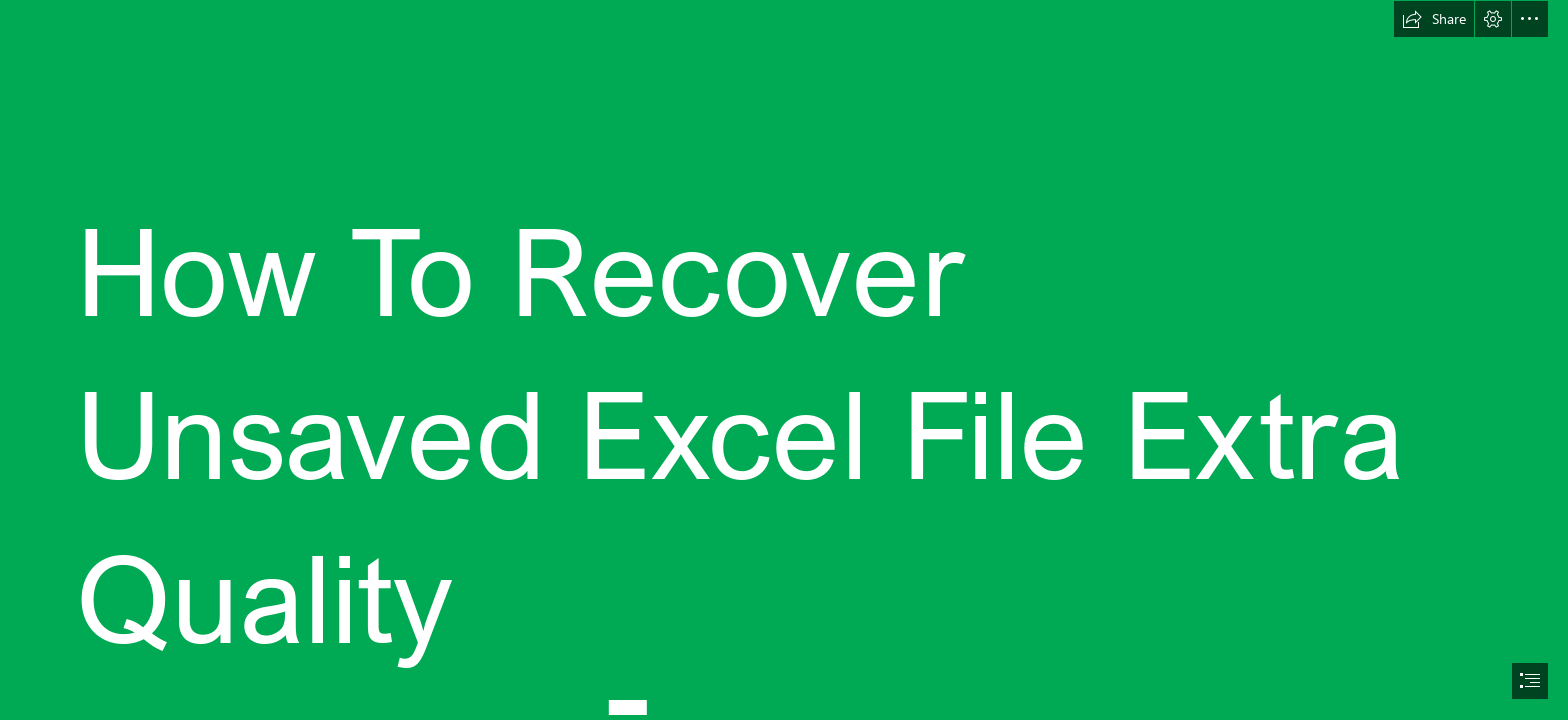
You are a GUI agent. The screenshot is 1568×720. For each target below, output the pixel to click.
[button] (1434, 19)
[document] (784, 360)
